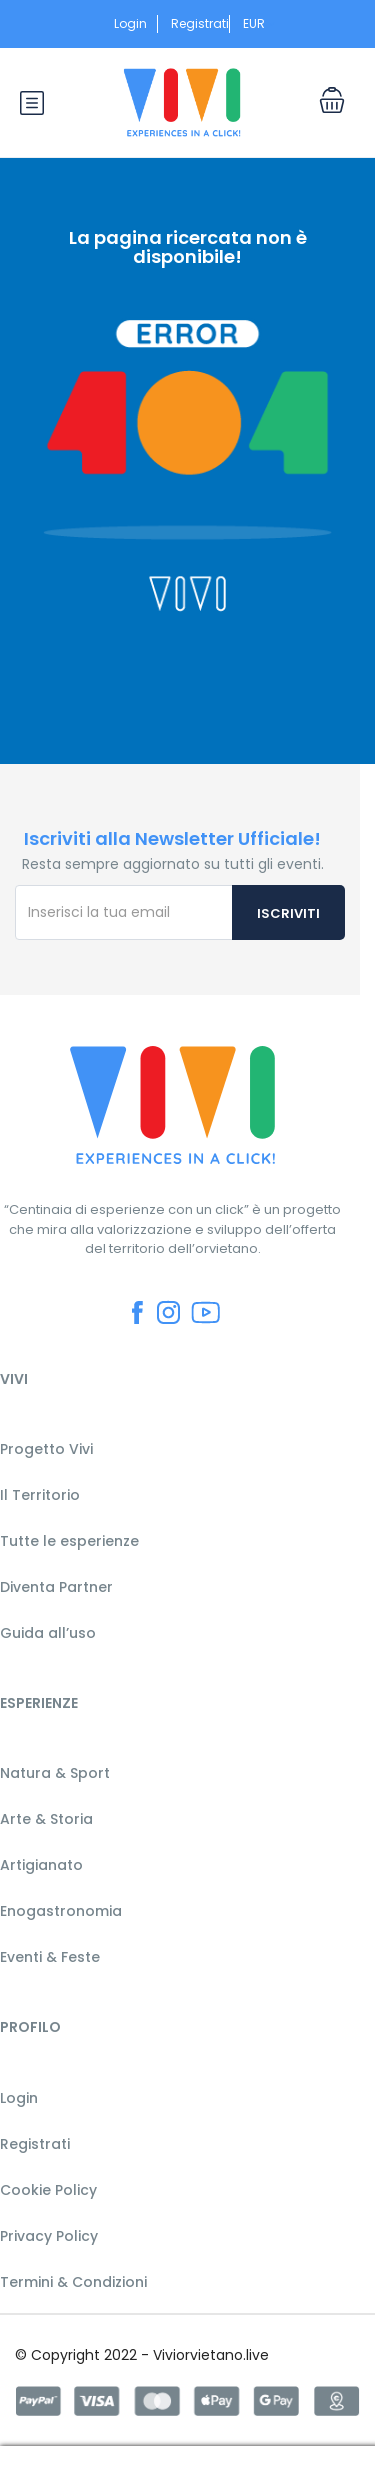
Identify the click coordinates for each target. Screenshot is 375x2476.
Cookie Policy (48, 2190)
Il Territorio (40, 1495)
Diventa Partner (56, 1587)
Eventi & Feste (50, 1957)
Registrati (200, 23)
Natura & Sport (55, 1773)
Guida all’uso (48, 1633)
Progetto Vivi (46, 1449)
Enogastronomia (61, 1911)
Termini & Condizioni (73, 2282)
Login (130, 23)
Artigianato (41, 1865)
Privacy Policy (49, 2236)
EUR (259, 23)
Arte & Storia (46, 1819)
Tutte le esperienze (69, 1541)
